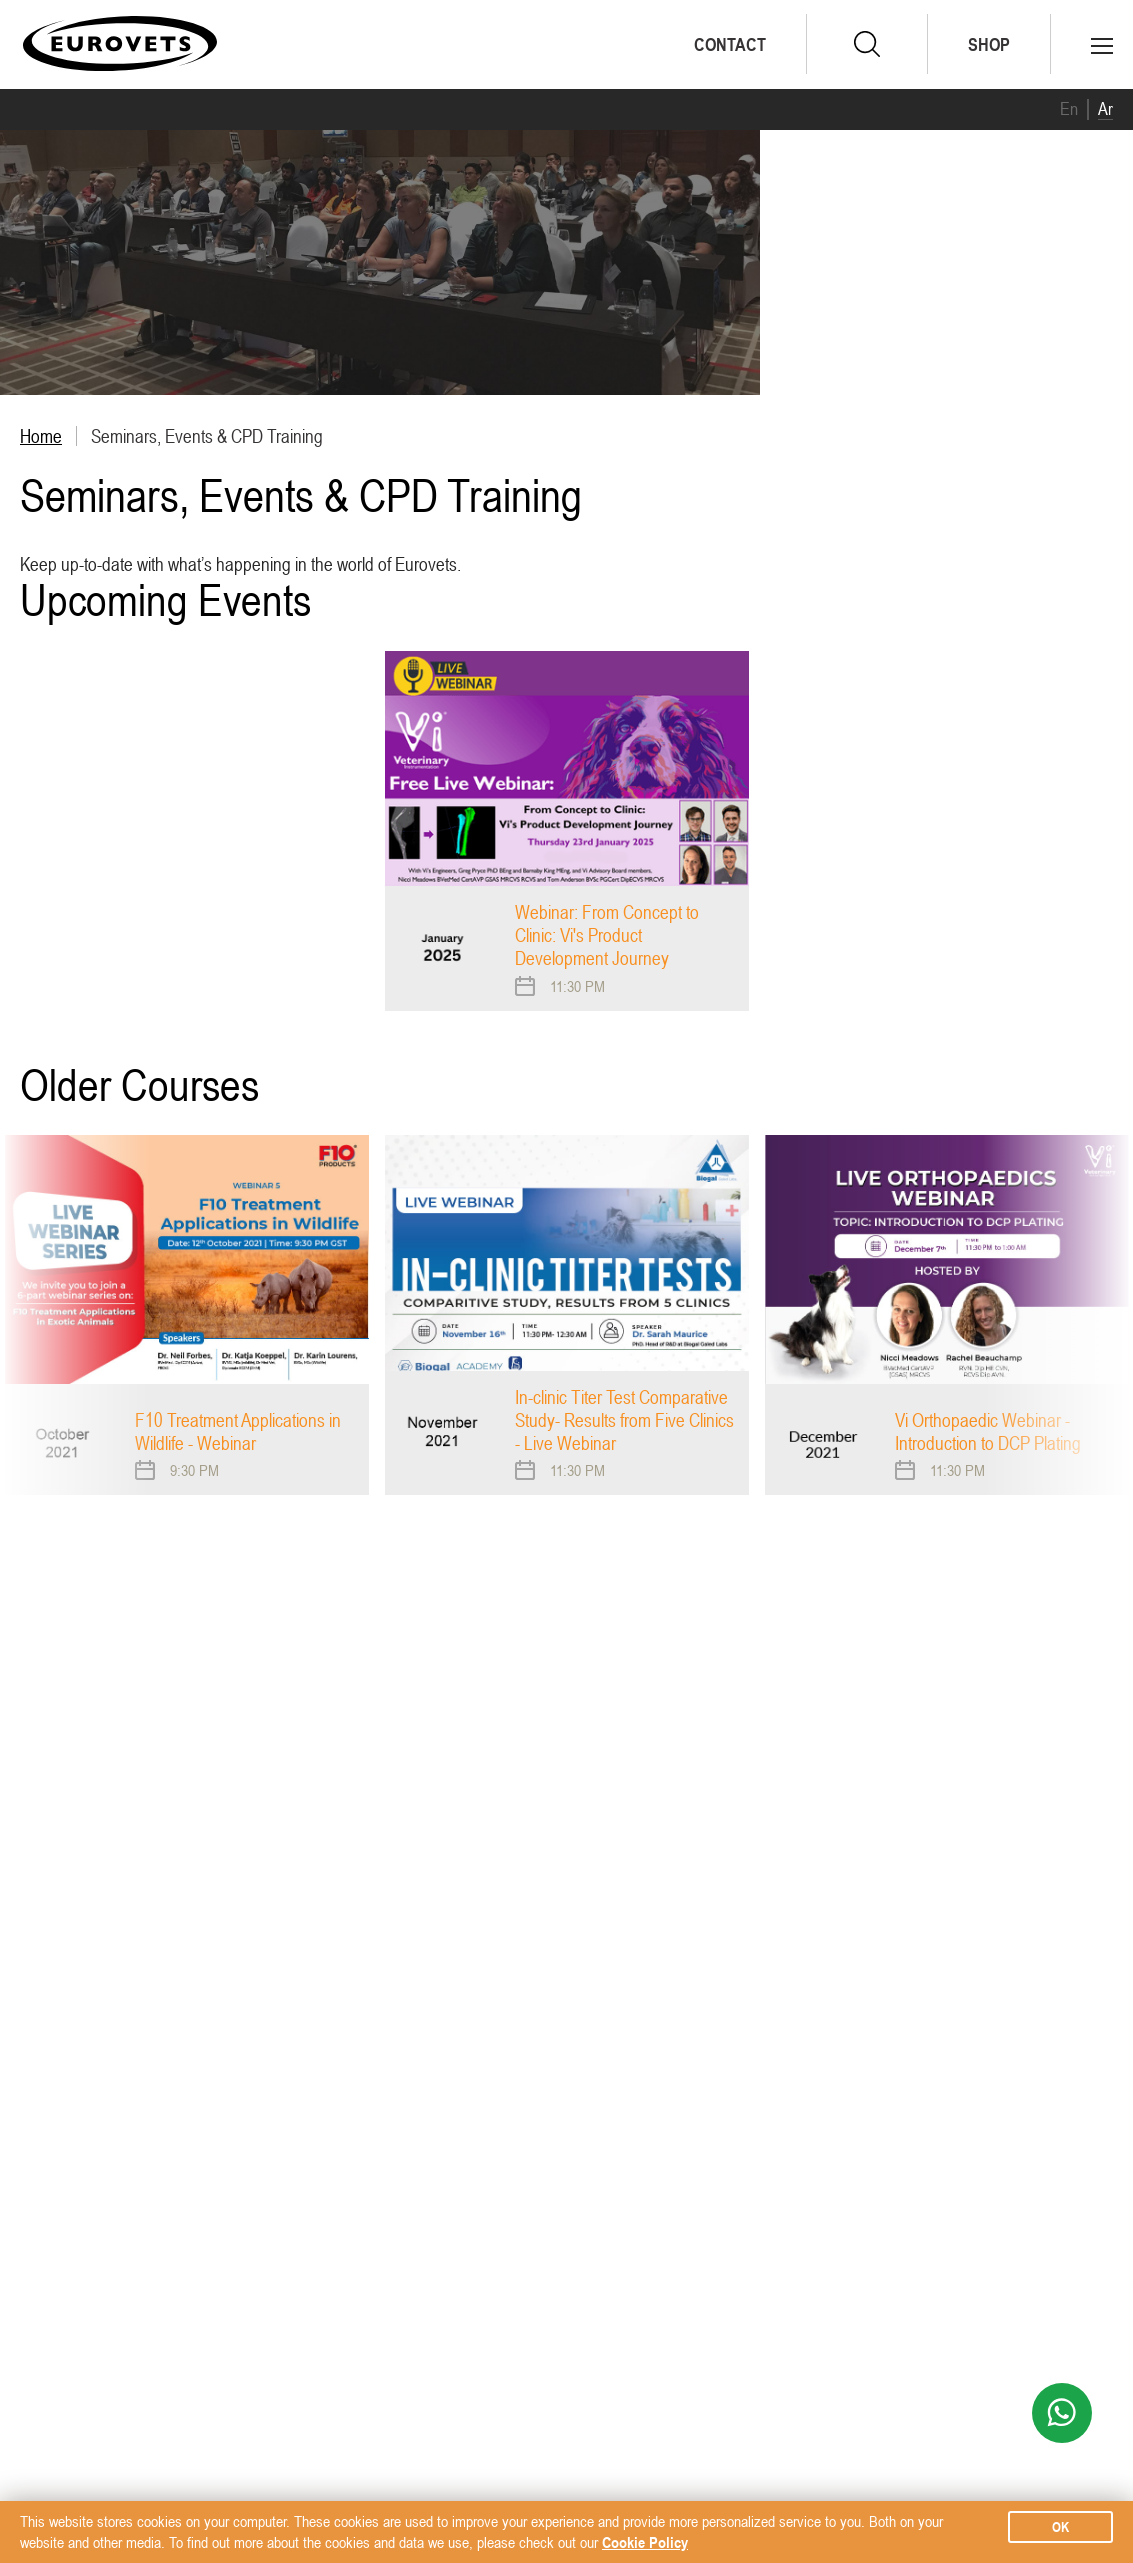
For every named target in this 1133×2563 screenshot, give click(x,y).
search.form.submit (867, 44)
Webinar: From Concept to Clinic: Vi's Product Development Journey (607, 935)
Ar (1105, 109)
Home (41, 436)
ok (1060, 2527)
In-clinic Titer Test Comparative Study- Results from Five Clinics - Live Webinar (624, 1420)
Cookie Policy (645, 2542)
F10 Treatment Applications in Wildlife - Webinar (238, 1431)
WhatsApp (1062, 2413)
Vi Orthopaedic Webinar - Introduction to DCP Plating (988, 1431)
